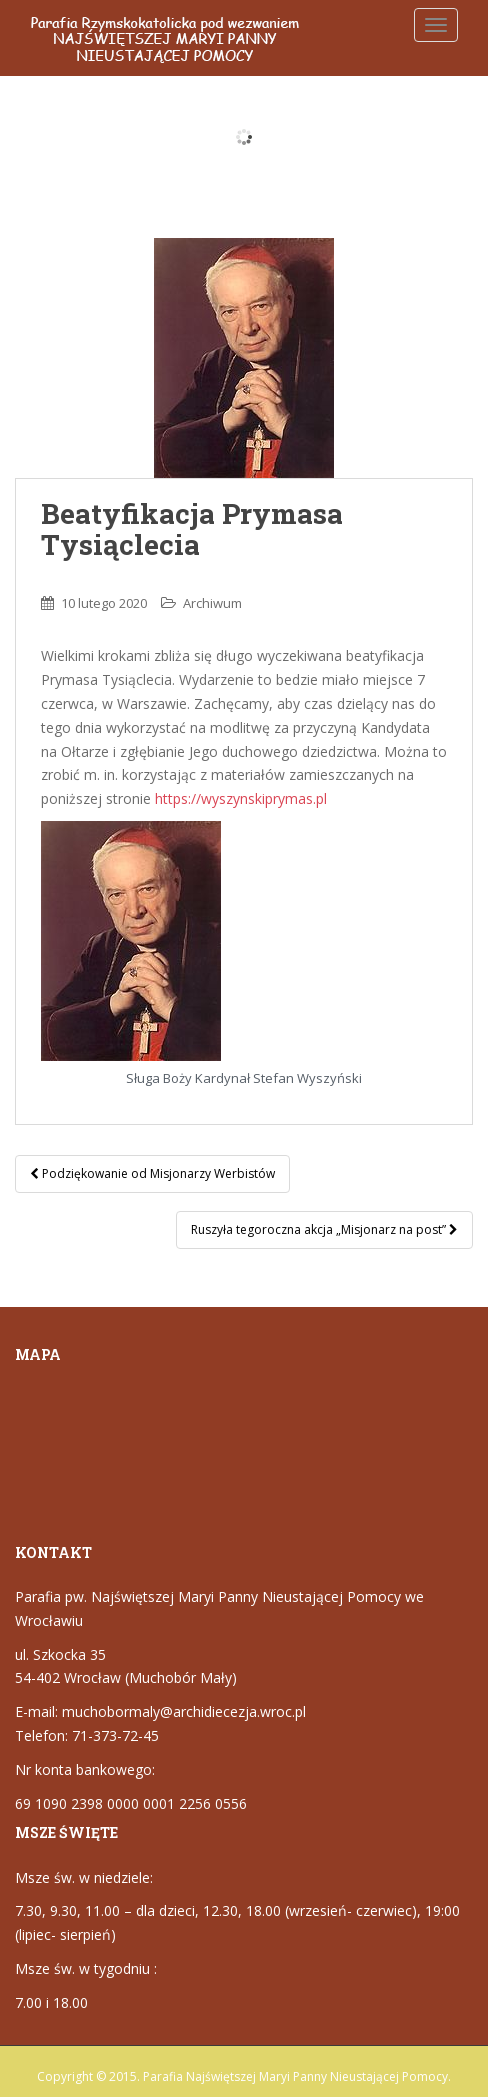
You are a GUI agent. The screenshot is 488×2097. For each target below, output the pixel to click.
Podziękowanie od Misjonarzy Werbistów (152, 1173)
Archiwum (212, 603)
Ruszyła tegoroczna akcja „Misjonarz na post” (324, 1229)
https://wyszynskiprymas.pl (241, 798)
